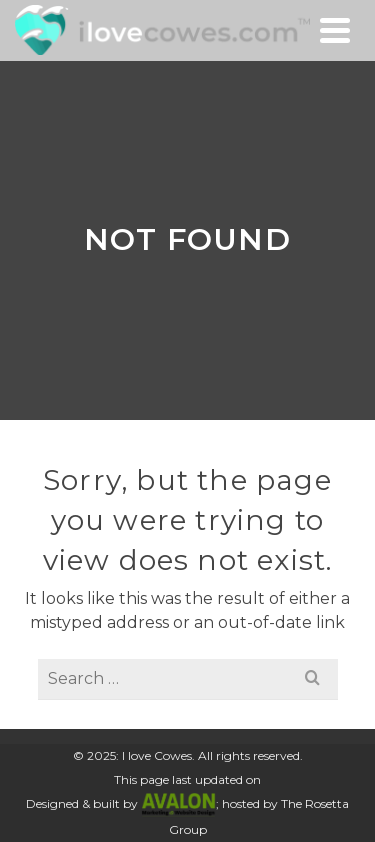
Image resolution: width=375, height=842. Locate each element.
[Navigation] (335, 30)
